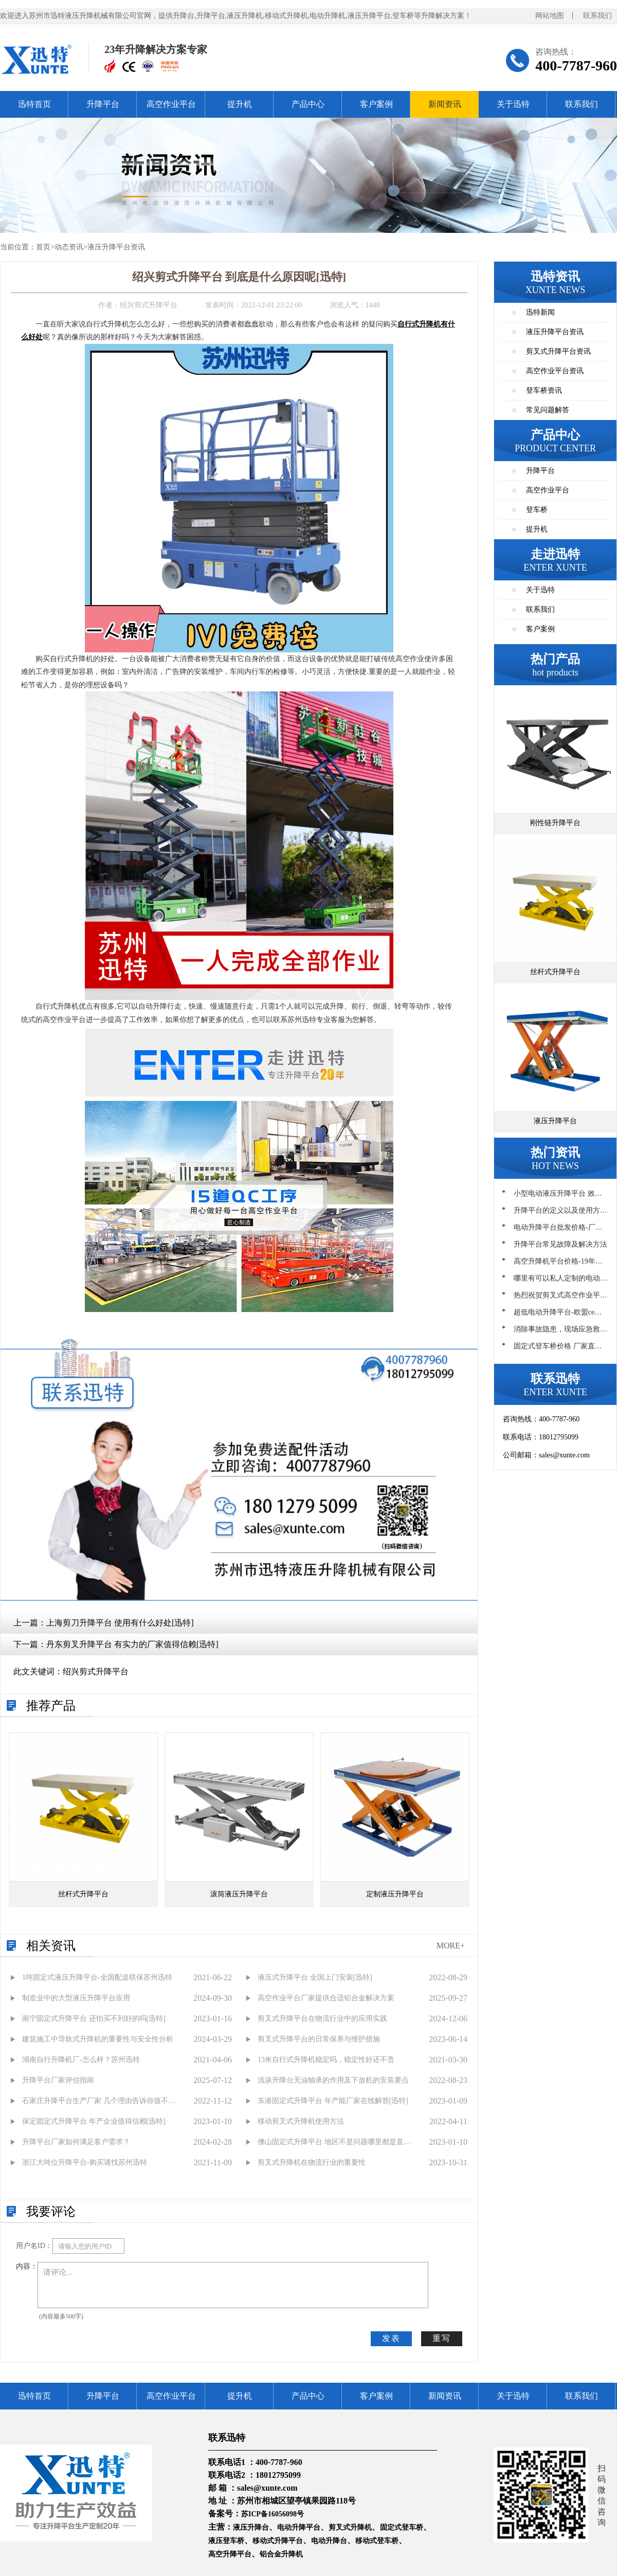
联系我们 (597, 16)
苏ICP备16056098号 (272, 2514)
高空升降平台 (229, 2554)
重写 (441, 2338)
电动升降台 (329, 2541)
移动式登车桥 (376, 2541)
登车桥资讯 (544, 390)
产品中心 (308, 104)
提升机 (239, 104)
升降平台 (102, 104)
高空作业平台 (171, 104)
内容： (27, 2266)
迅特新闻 (540, 312)
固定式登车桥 (401, 2527)
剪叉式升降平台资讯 (558, 351)
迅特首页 (34, 104)
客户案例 (376, 104)
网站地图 (549, 16)
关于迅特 (513, 104)
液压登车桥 (226, 2541)
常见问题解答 (547, 410)
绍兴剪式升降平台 (96, 1671)
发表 (391, 2338)
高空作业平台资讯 (555, 371)
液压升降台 (251, 2527)
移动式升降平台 (277, 2541)
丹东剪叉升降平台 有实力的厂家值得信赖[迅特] (132, 1644)
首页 (43, 247)
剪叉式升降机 (350, 2527)
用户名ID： (34, 2246)
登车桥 (537, 510)
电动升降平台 (298, 2527)
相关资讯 (51, 1945)
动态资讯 (69, 247)
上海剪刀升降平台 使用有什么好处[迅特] (120, 1622)
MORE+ (451, 1945)
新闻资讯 (444, 104)
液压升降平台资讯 (116, 247)
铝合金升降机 (281, 2554)
